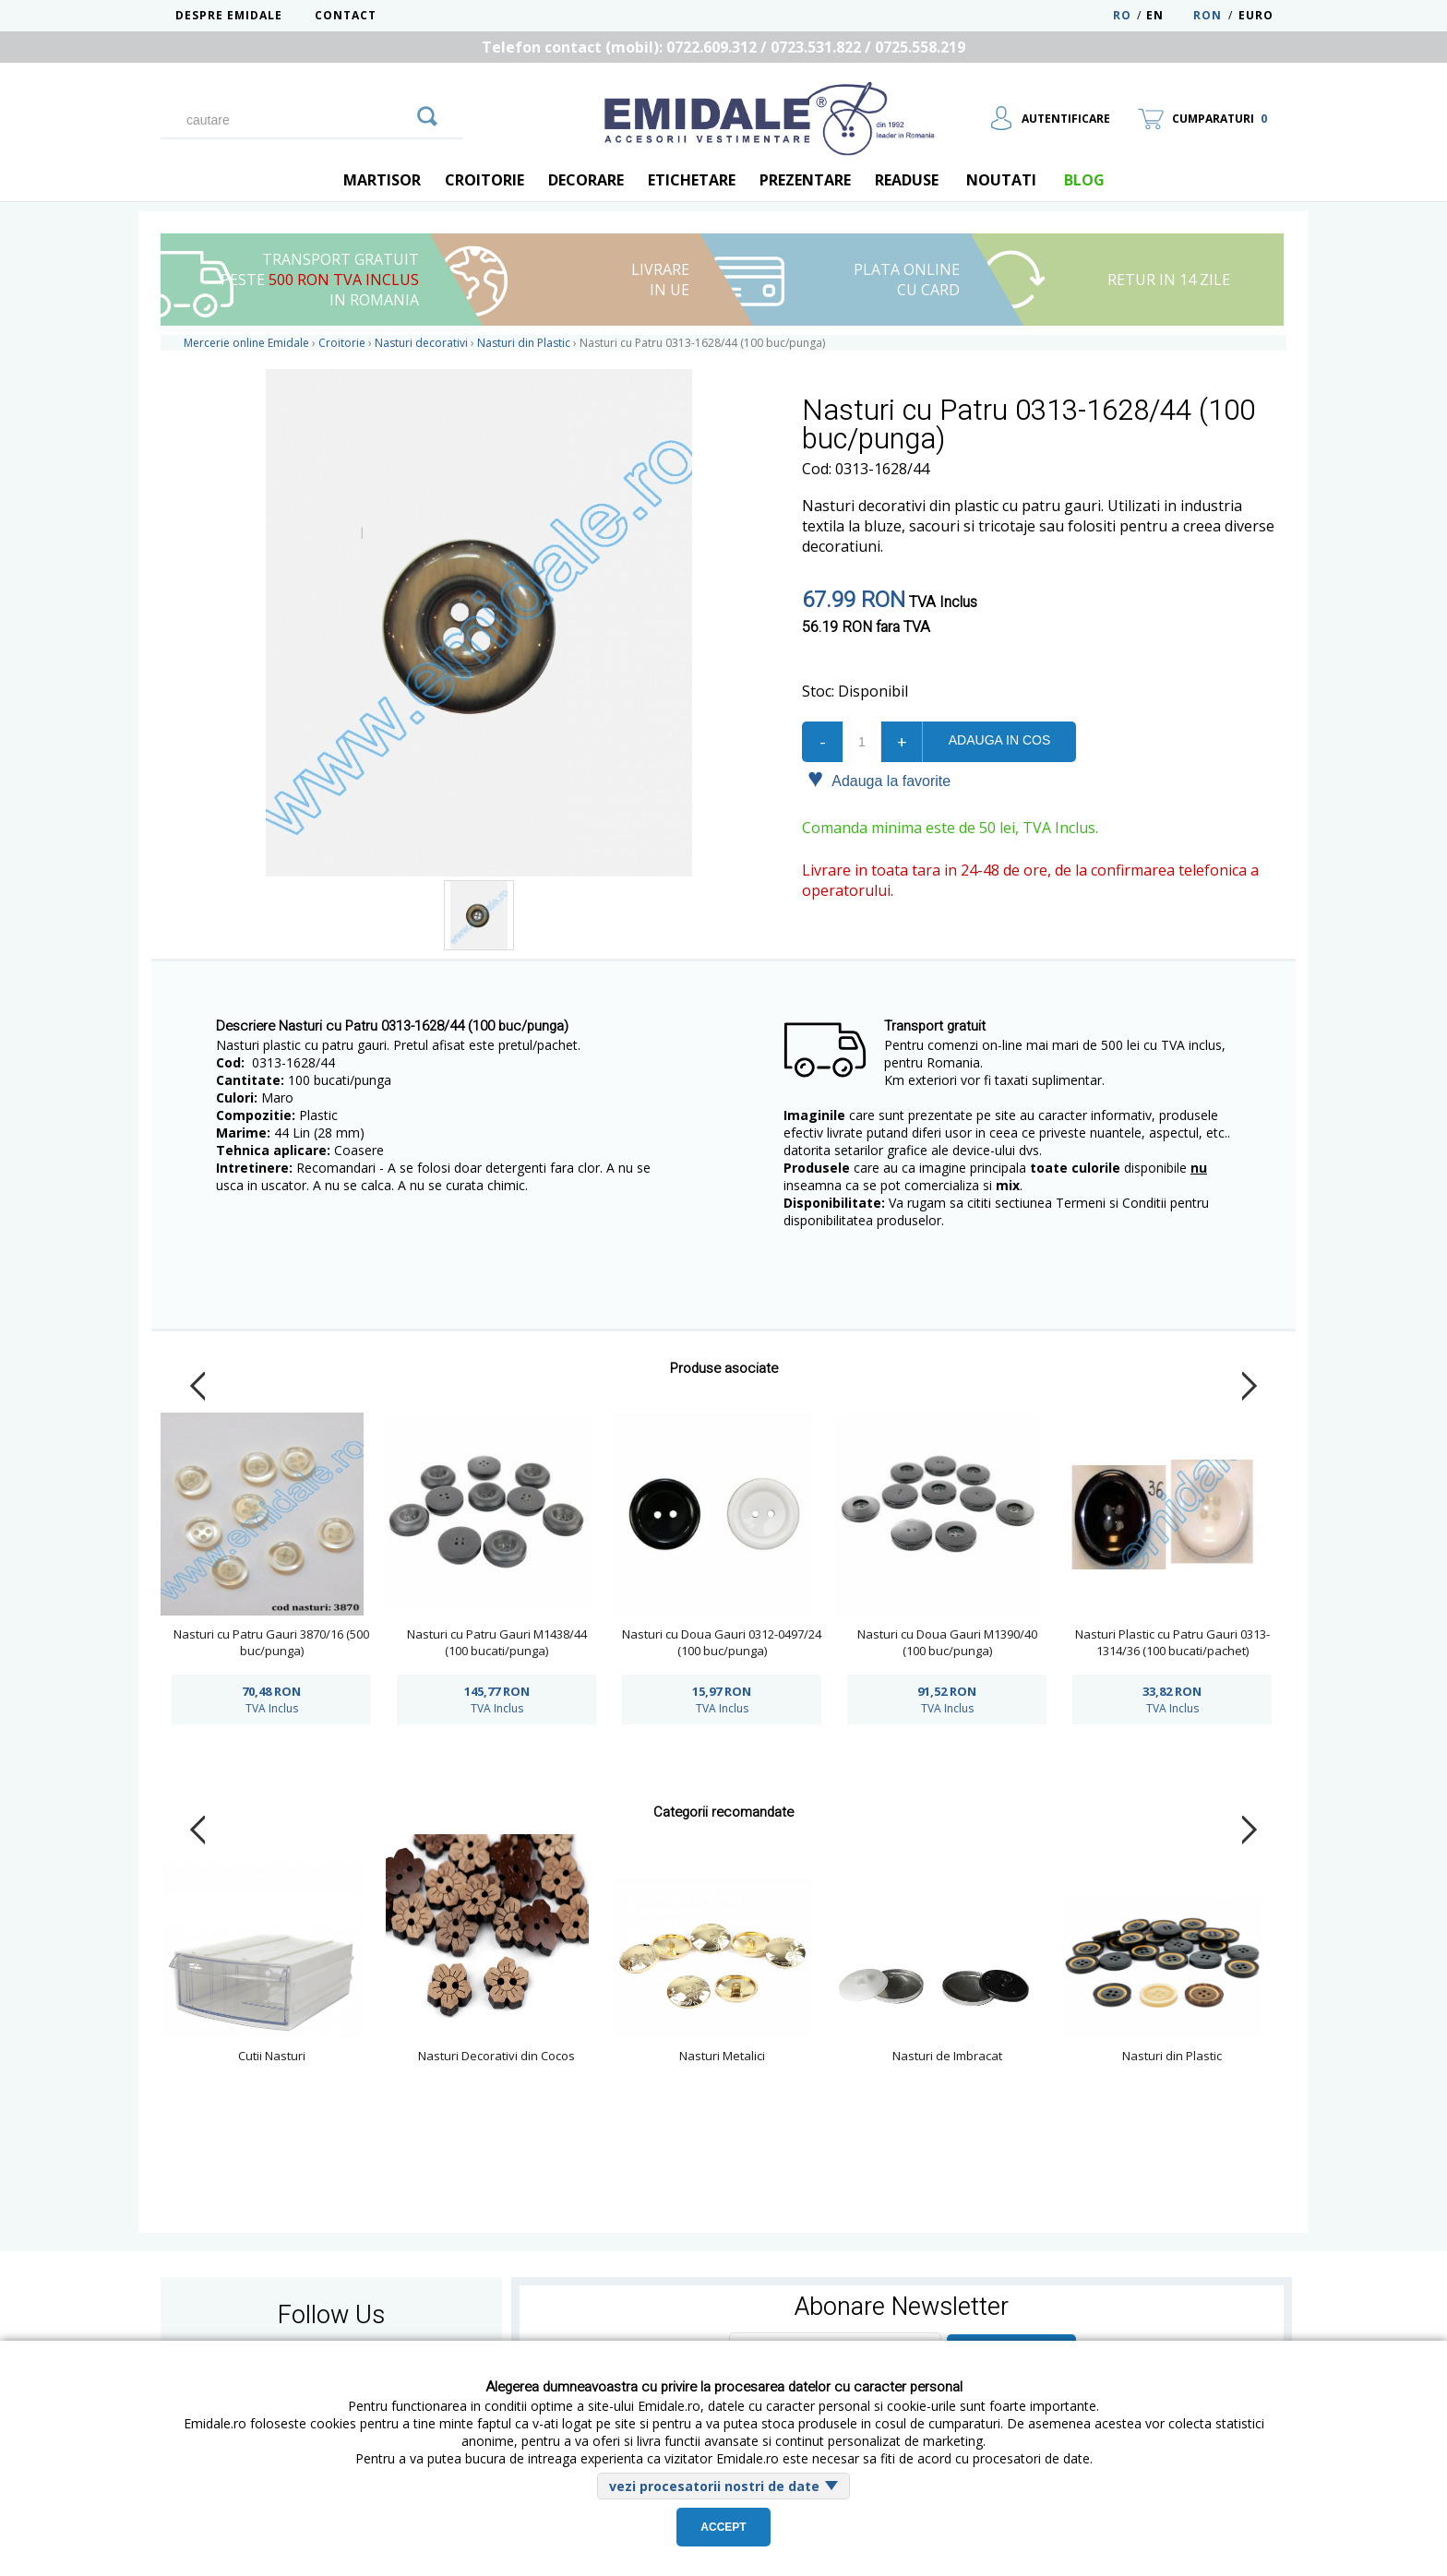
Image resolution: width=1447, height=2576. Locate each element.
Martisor (382, 180)
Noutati (1001, 180)
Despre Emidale (228, 15)
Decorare (586, 180)
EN (1168, 15)
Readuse (907, 180)
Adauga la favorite (879, 780)
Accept (723, 2527)
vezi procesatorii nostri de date (714, 2486)
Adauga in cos (999, 740)
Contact (346, 15)
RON (1207, 15)
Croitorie (484, 180)
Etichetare (691, 180)
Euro (1256, 15)
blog (1084, 180)
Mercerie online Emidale (246, 343)
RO (1122, 15)
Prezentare (805, 180)
